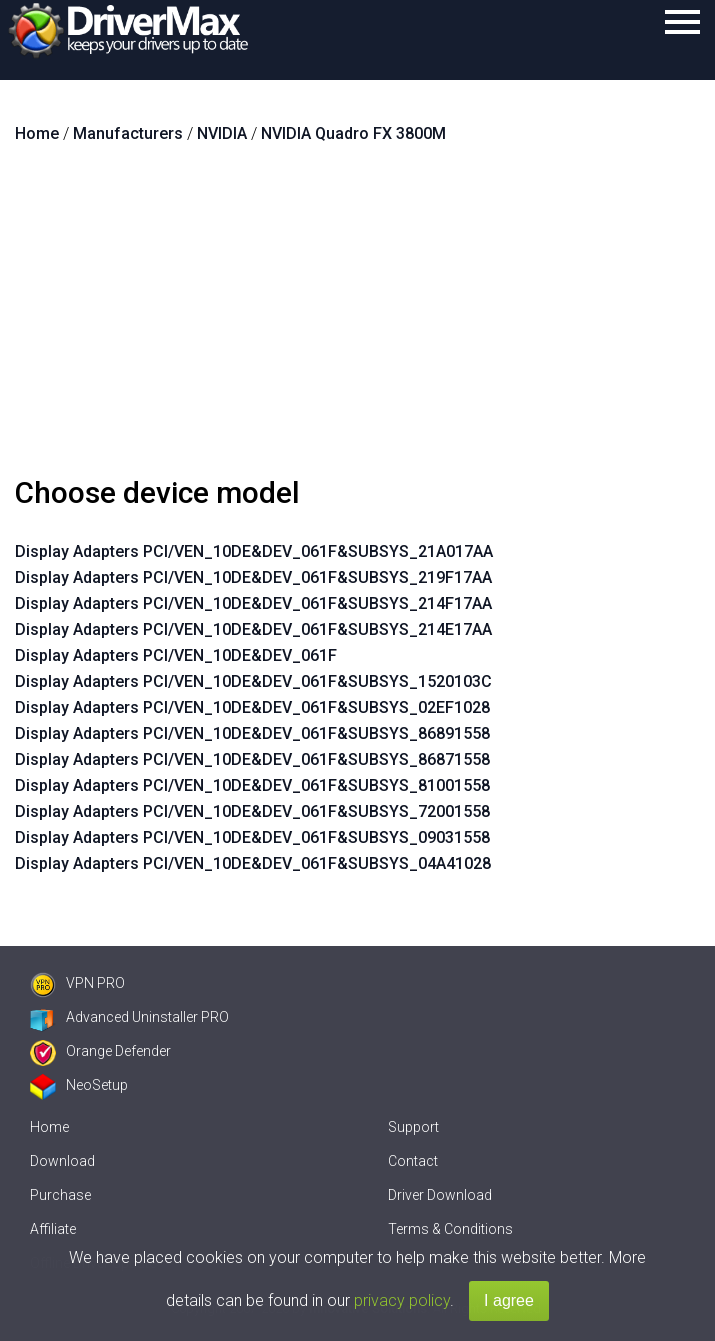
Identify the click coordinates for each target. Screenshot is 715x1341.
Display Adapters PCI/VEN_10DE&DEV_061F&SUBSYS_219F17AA (253, 577)
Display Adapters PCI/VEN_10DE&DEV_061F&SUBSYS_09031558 (252, 837)
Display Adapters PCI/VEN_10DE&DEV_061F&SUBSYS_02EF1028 (252, 707)
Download (62, 1161)
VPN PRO (77, 983)
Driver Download (440, 1195)
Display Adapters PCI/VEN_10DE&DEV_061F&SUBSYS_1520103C (253, 681)
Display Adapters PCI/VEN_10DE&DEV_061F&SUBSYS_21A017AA (254, 551)
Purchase (60, 1195)
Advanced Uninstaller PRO (129, 1017)
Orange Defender (100, 1051)
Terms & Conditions (450, 1229)
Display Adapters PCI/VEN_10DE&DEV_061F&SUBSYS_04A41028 (253, 863)
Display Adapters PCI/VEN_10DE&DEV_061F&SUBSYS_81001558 (252, 785)
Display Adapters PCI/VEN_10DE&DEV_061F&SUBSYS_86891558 (252, 733)
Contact (413, 1161)
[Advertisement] (357, 318)
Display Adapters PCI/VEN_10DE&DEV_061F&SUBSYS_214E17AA (253, 629)
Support (413, 1127)
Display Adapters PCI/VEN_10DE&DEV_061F (176, 655)
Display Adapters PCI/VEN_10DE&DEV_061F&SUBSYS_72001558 (252, 811)
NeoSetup (79, 1085)
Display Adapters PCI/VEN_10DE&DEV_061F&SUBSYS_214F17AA (253, 603)
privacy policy (402, 1300)
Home (49, 1127)
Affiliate (53, 1229)
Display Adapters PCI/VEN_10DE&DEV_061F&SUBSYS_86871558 (252, 759)
